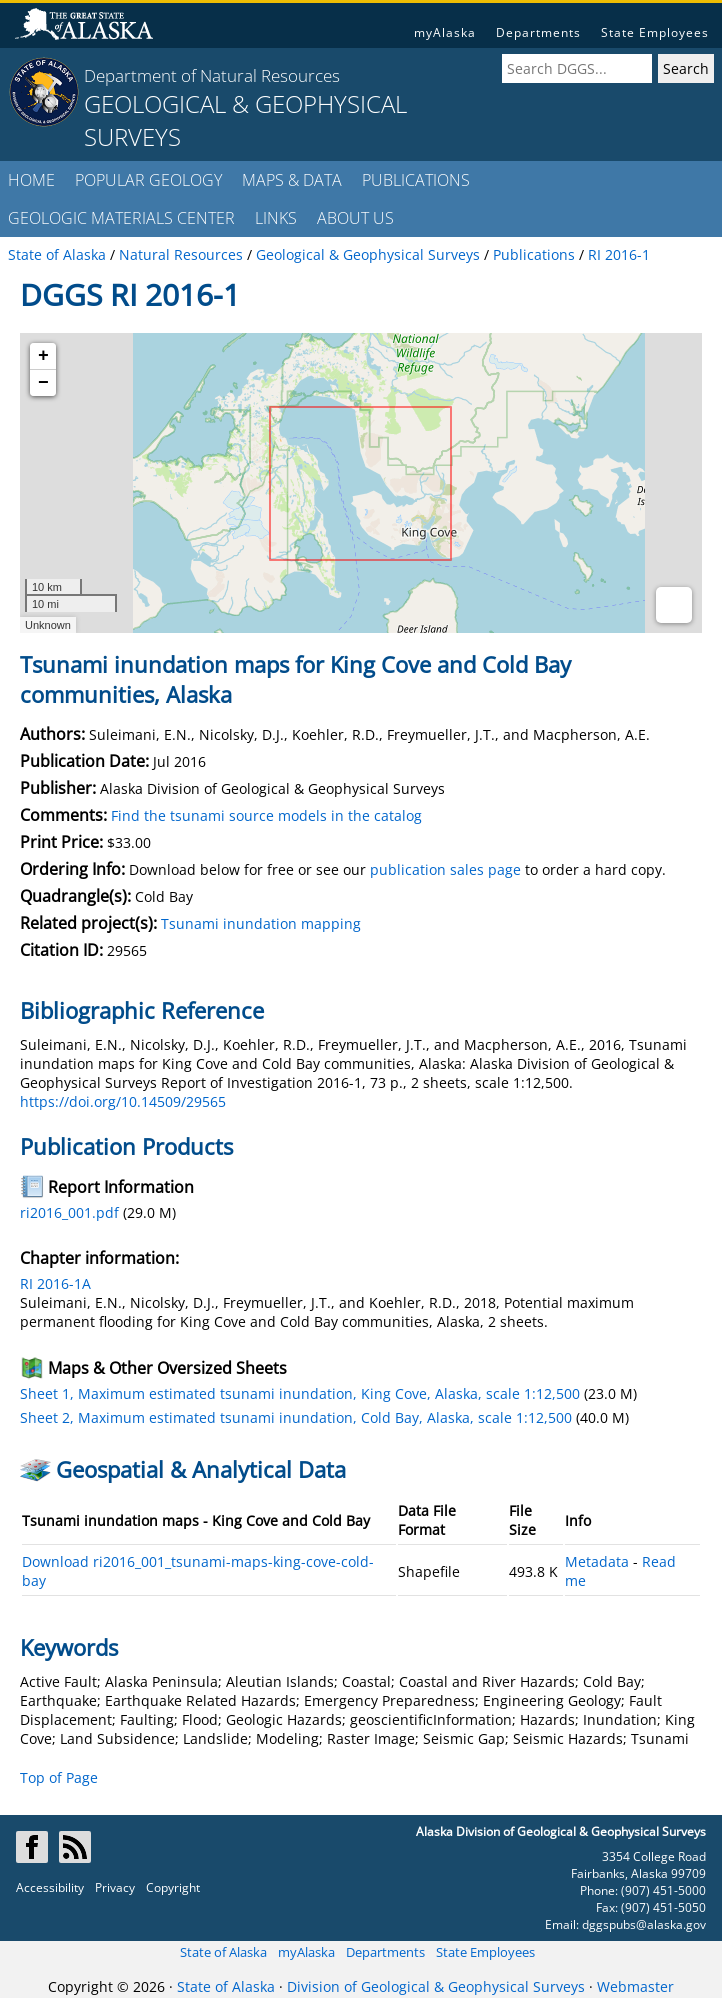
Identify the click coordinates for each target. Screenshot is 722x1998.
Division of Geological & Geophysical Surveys (436, 1986)
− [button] (43, 383)
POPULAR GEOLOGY (148, 180)
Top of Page (59, 1777)
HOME (31, 180)
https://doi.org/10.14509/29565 (123, 1101)
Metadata (597, 1561)
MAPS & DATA (292, 180)
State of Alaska (223, 1952)
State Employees (655, 32)
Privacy (115, 1887)
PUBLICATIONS (416, 180)
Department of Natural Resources (212, 75)
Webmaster (635, 1986)
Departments (538, 32)
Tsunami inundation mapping (261, 923)
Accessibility (50, 1887)
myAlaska (445, 32)
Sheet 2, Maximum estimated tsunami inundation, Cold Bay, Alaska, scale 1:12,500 (296, 1417)
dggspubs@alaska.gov (644, 1924)
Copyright (173, 1887)
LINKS (276, 218)
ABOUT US (355, 218)
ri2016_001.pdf (69, 1212)
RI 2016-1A (55, 1283)
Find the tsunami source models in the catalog (266, 815)
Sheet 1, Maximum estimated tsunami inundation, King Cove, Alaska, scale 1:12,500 (300, 1393)
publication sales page (445, 869)
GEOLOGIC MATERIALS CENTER (121, 218)
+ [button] (43, 356)
